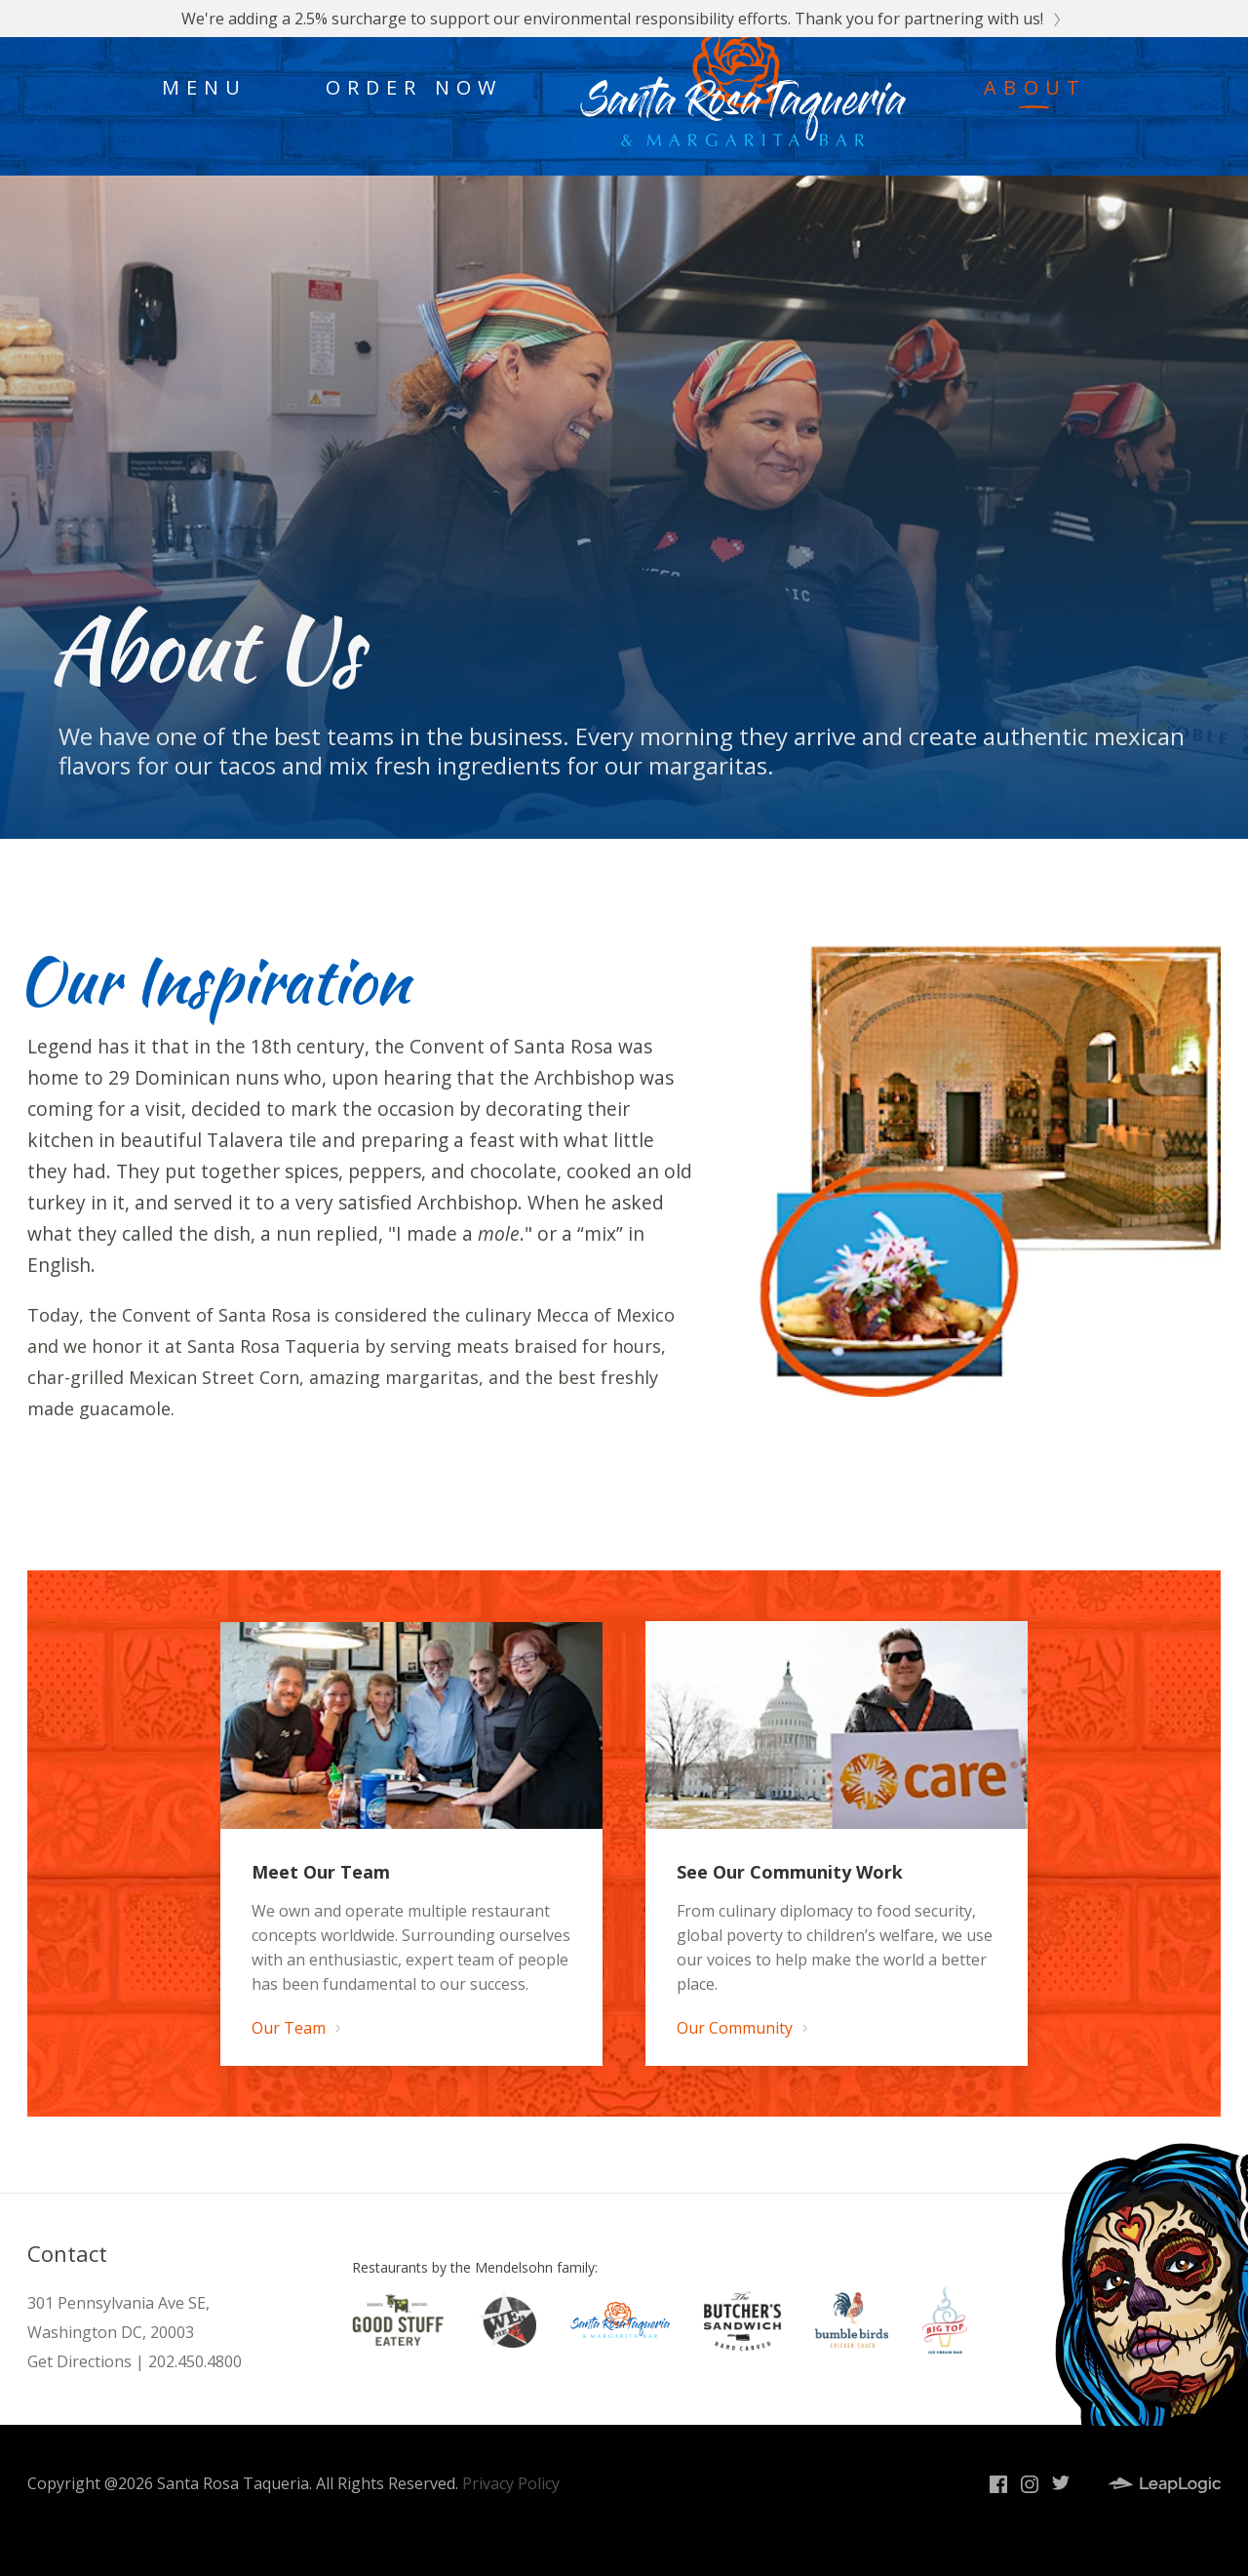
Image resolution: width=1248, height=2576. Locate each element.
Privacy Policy (511, 2483)
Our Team (295, 2028)
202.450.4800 (195, 2361)
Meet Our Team (321, 1871)
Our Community (741, 2028)
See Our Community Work (790, 1871)
